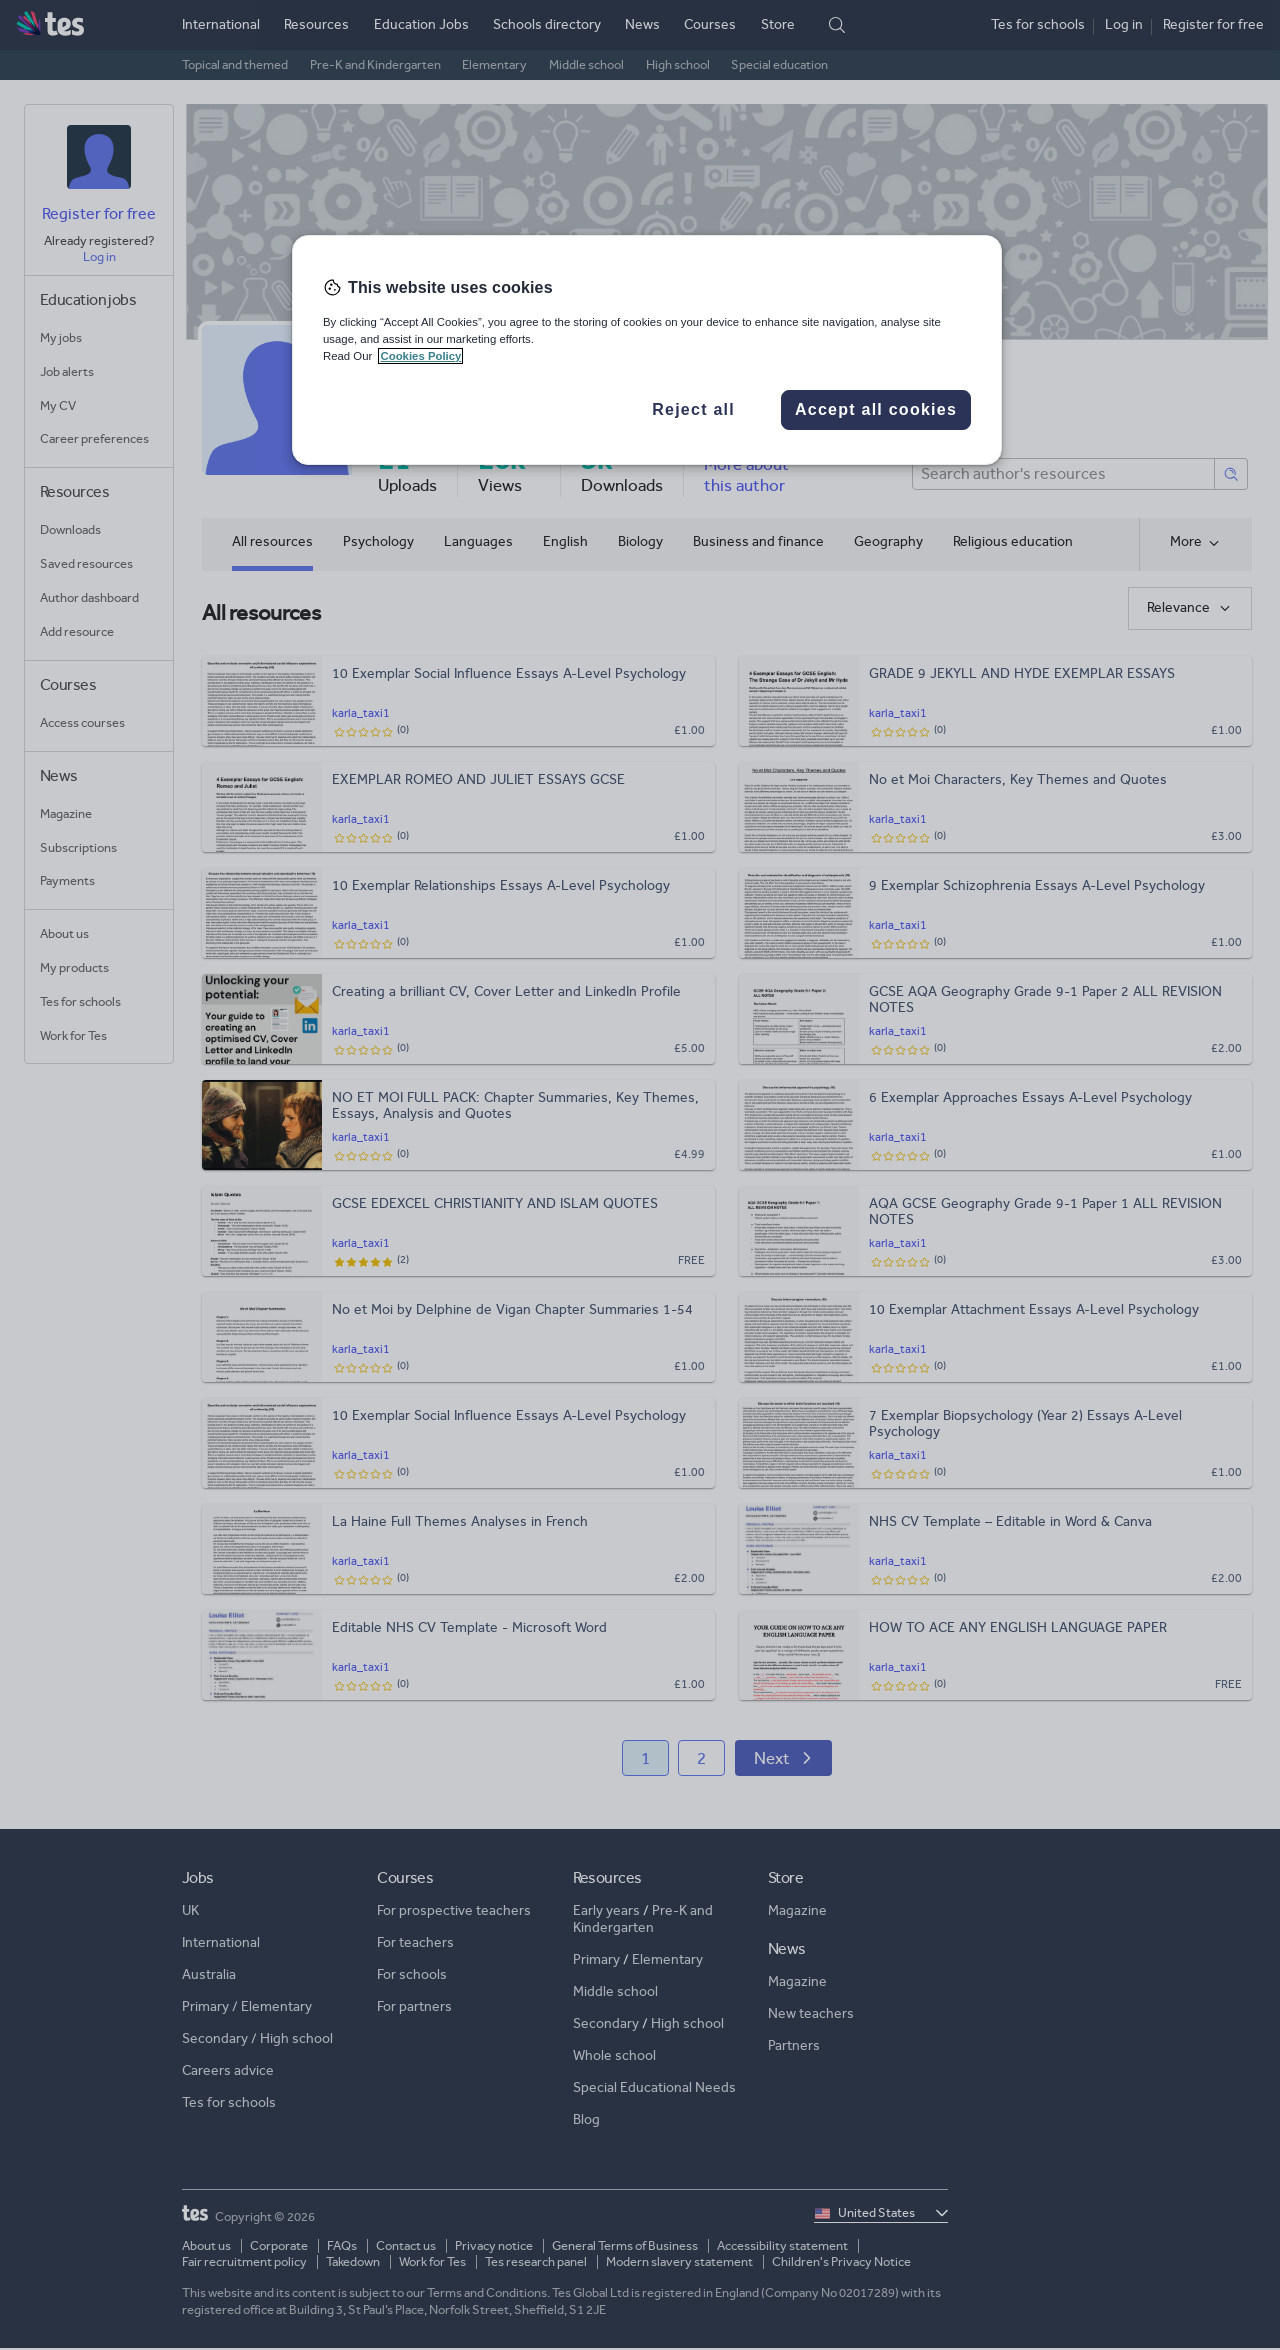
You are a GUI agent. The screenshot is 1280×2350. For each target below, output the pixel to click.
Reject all (693, 409)
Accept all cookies (876, 409)
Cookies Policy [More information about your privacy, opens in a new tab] (420, 356)
